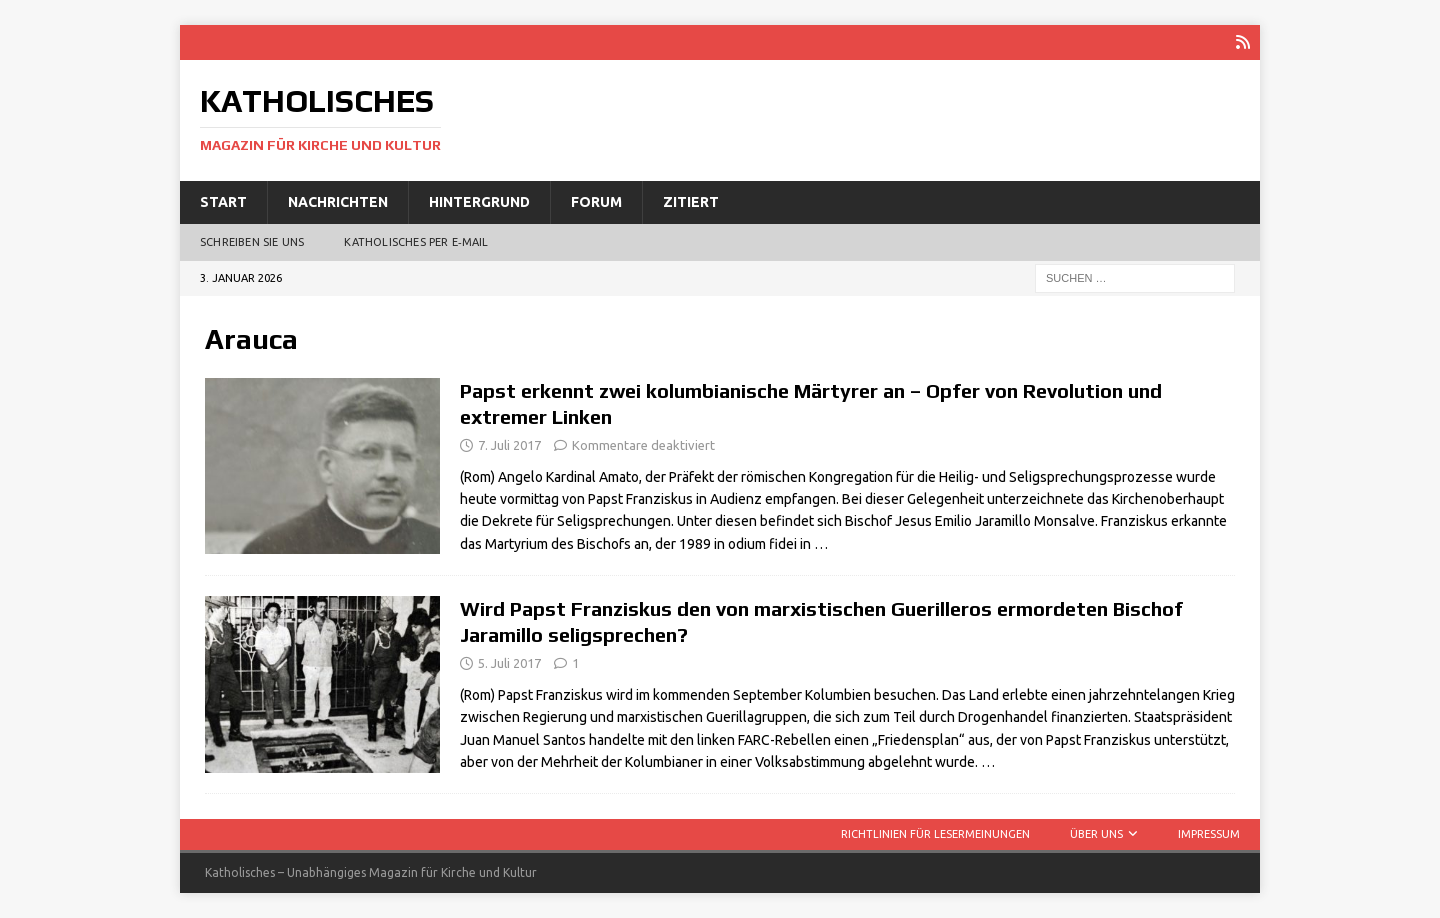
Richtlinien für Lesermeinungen (935, 834)
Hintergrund (479, 202)
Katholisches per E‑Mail (416, 242)
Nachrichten (338, 202)
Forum (596, 202)
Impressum (1209, 834)
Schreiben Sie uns (252, 242)
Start (223, 202)
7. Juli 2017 (509, 445)
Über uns (1096, 834)
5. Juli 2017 (509, 663)
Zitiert (691, 202)
